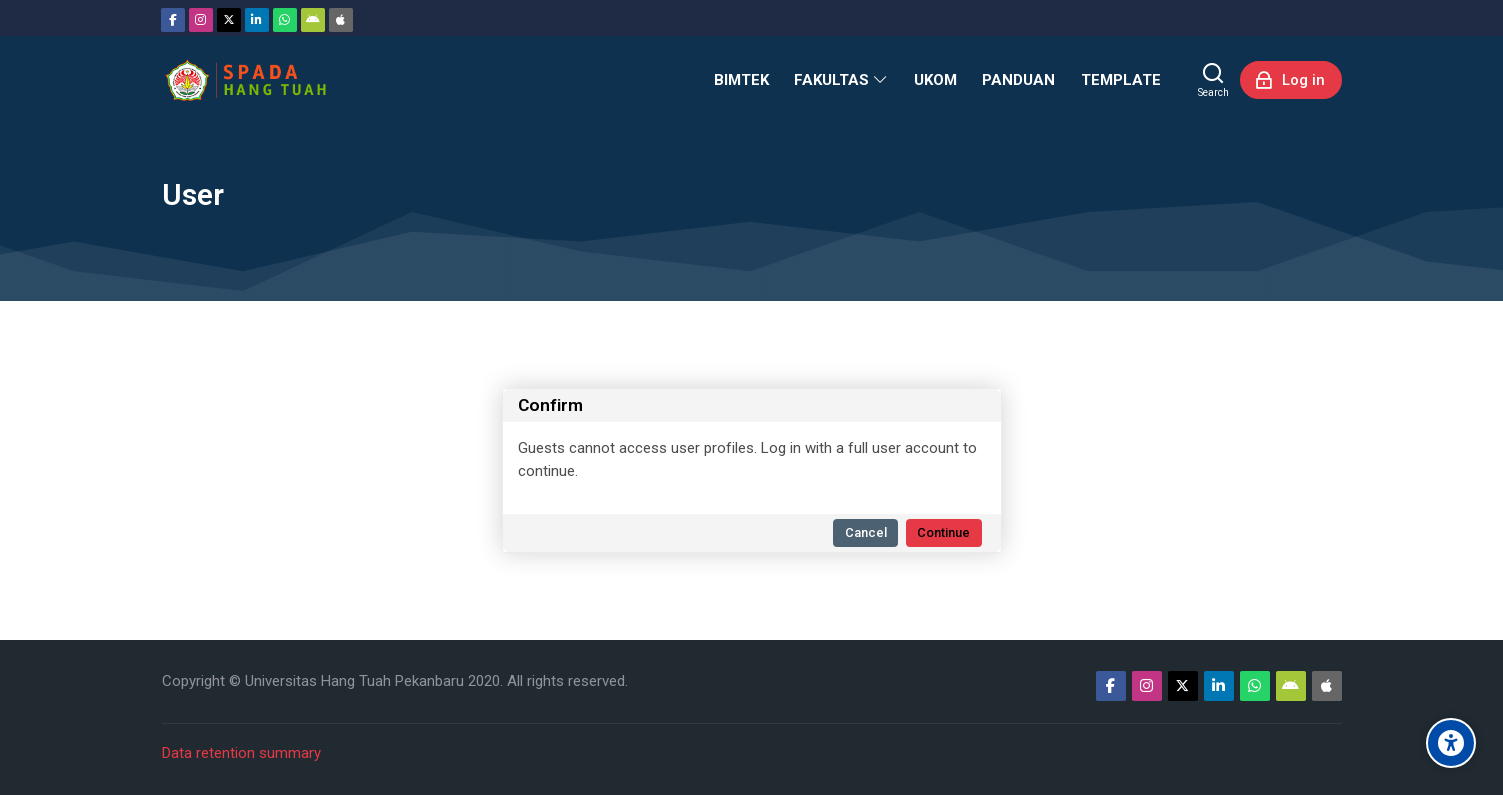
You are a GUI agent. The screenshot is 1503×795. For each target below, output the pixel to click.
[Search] (1213, 80)
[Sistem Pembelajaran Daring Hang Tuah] (245, 80)
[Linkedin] (257, 20)
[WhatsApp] (285, 20)
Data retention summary (241, 753)
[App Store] (341, 20)
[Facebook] (173, 20)
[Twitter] (229, 20)
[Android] (313, 20)
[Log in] (1291, 80)
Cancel (866, 532)
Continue (943, 532)
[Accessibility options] (1451, 743)
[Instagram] (201, 20)
